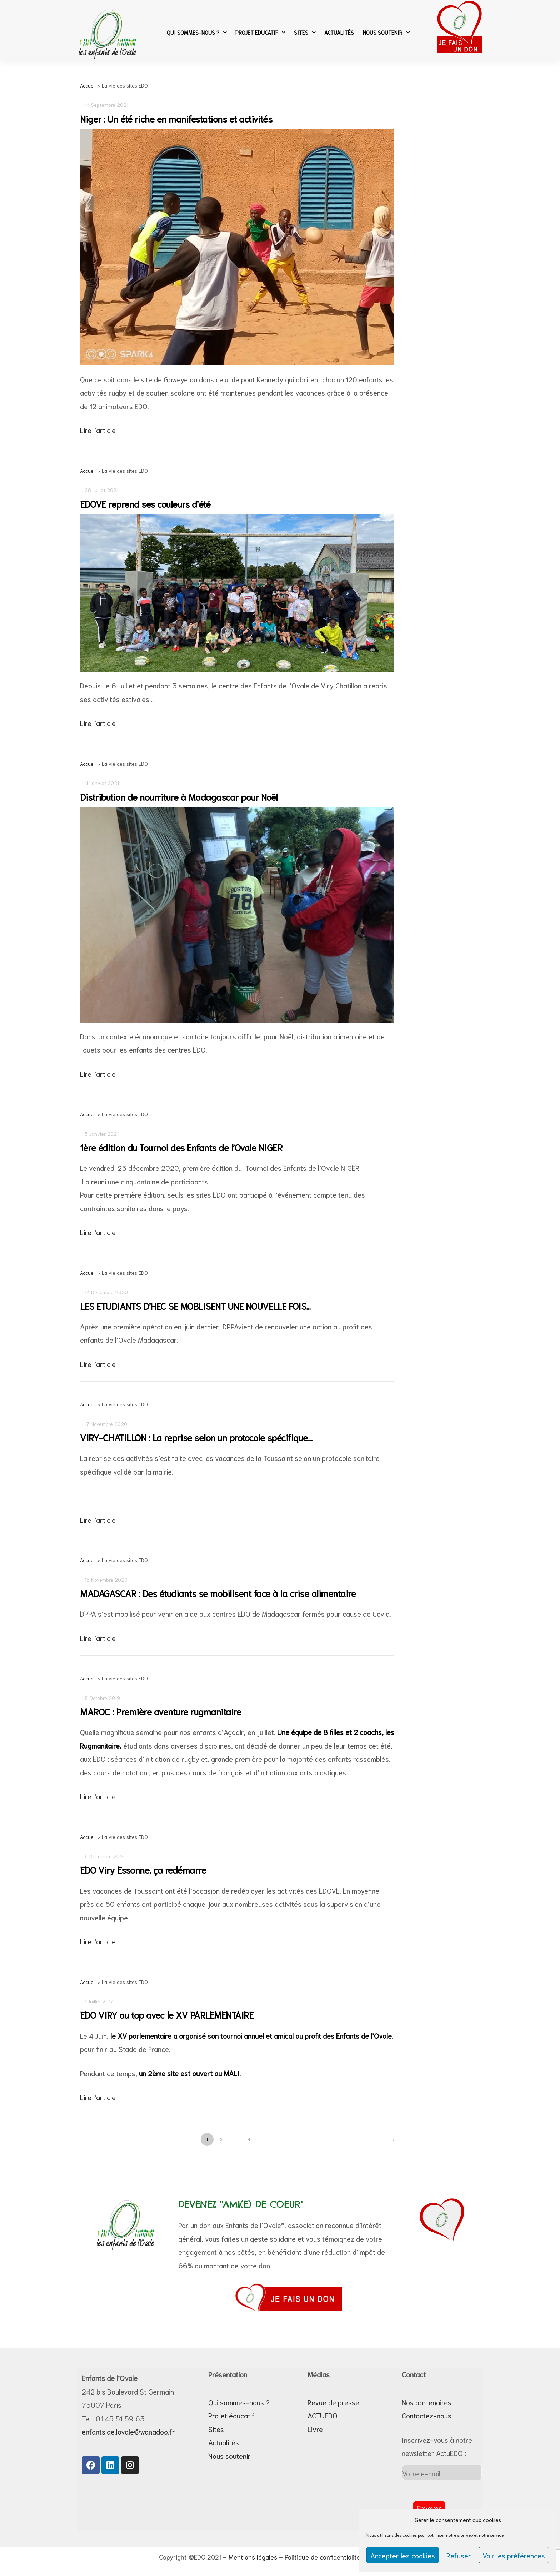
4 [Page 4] (251, 2137)
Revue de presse (333, 2402)
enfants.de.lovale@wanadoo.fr (128, 2431)
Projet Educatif (260, 32)
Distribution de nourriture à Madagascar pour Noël (179, 796)
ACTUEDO (323, 2415)
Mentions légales (253, 2556)
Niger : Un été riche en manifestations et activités (176, 118)
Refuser (458, 2555)
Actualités (339, 32)
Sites (304, 32)
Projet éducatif (231, 2415)
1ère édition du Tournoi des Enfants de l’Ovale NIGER (181, 1147)
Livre (315, 2428)
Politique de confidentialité (322, 2556)
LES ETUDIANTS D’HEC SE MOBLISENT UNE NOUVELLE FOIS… (195, 1306)
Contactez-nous (426, 2415)
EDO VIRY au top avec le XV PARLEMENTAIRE (166, 2014)
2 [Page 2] (223, 2137)
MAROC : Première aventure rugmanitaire (160, 1711)
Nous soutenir (386, 32)
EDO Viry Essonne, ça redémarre (143, 1869)
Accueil (88, 85)
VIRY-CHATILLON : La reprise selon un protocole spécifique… (196, 1437)
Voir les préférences (513, 2555)
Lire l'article (98, 429)
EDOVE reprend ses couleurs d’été (145, 503)
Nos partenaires (426, 2402)
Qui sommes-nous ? (196, 32)
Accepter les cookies (402, 2555)
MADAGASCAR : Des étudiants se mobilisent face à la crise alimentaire (218, 1593)
